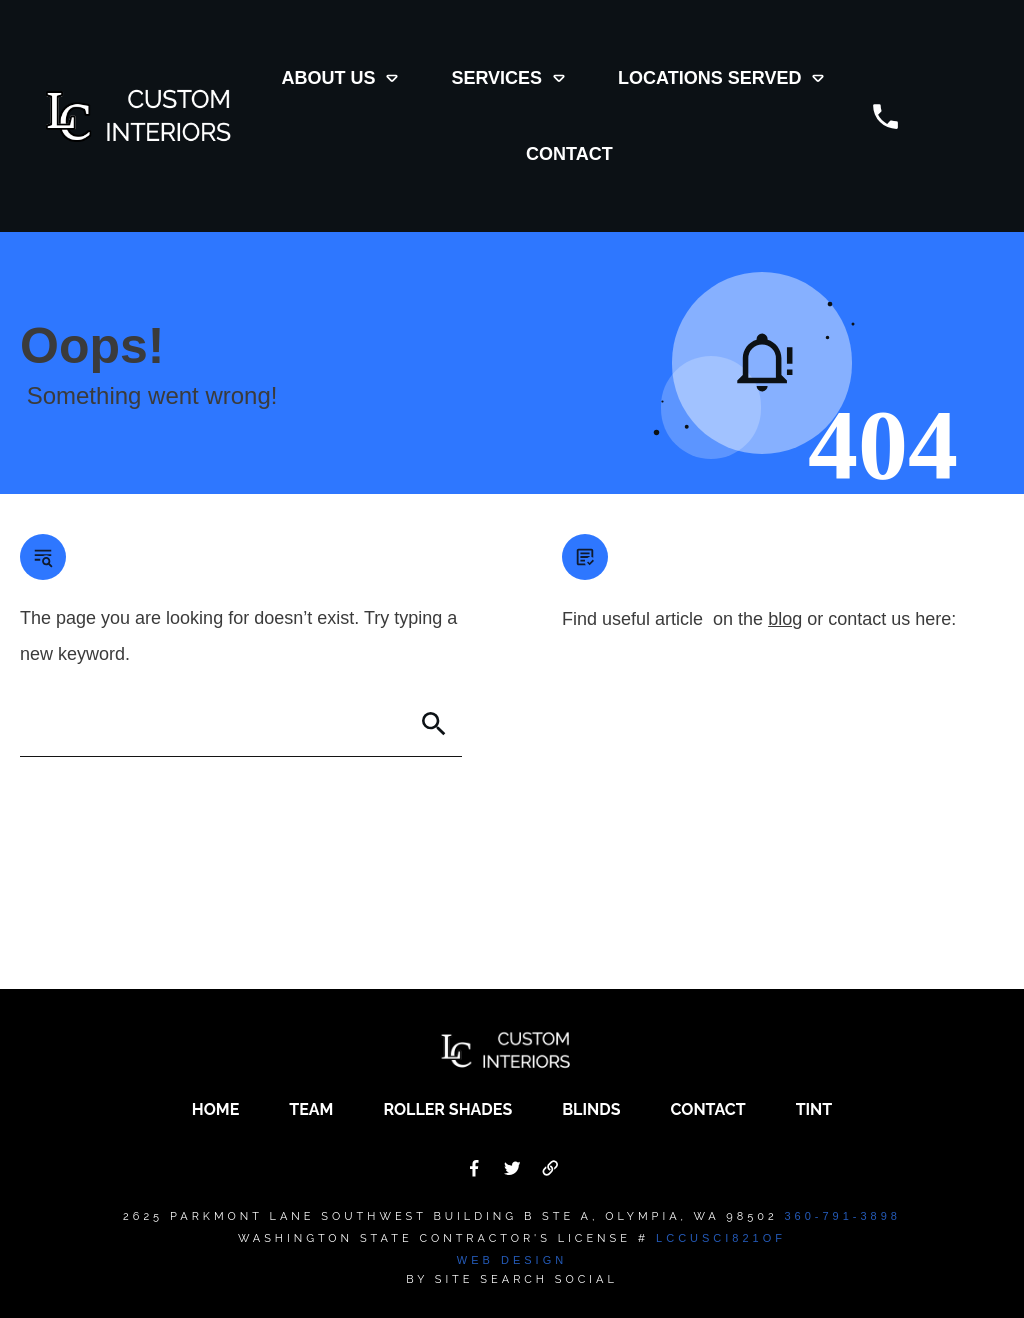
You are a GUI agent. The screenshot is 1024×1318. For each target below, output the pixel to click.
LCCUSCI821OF (721, 1238)
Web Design (512, 1260)
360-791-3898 (842, 1216)
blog (785, 619)
